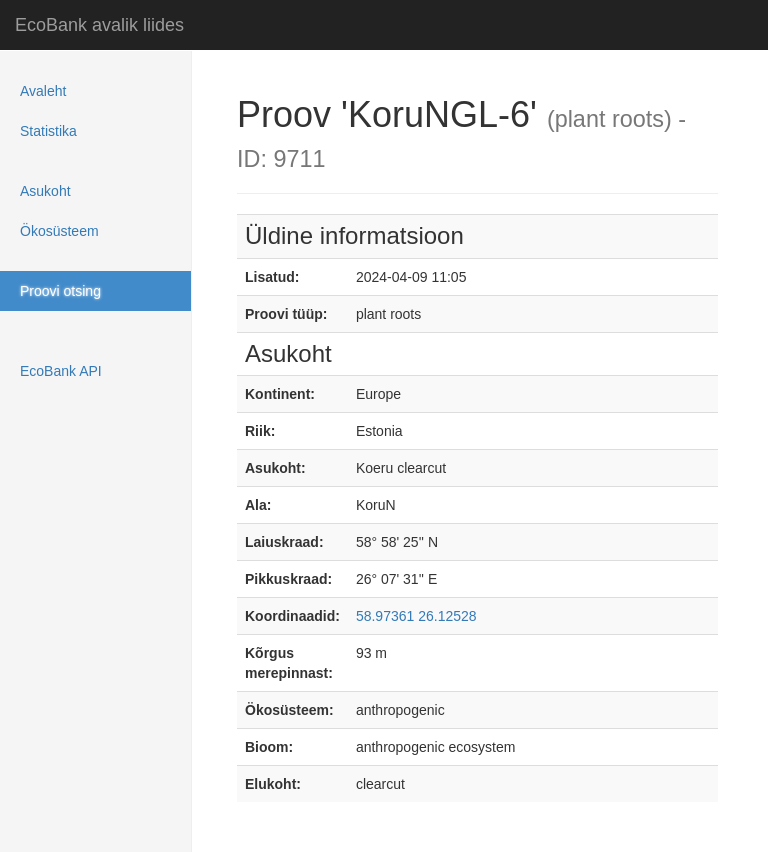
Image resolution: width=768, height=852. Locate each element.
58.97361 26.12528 (416, 616)
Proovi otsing (60, 291)
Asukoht (45, 191)
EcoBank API (61, 371)
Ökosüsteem (59, 231)
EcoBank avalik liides (99, 25)
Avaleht (43, 91)
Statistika (48, 131)
